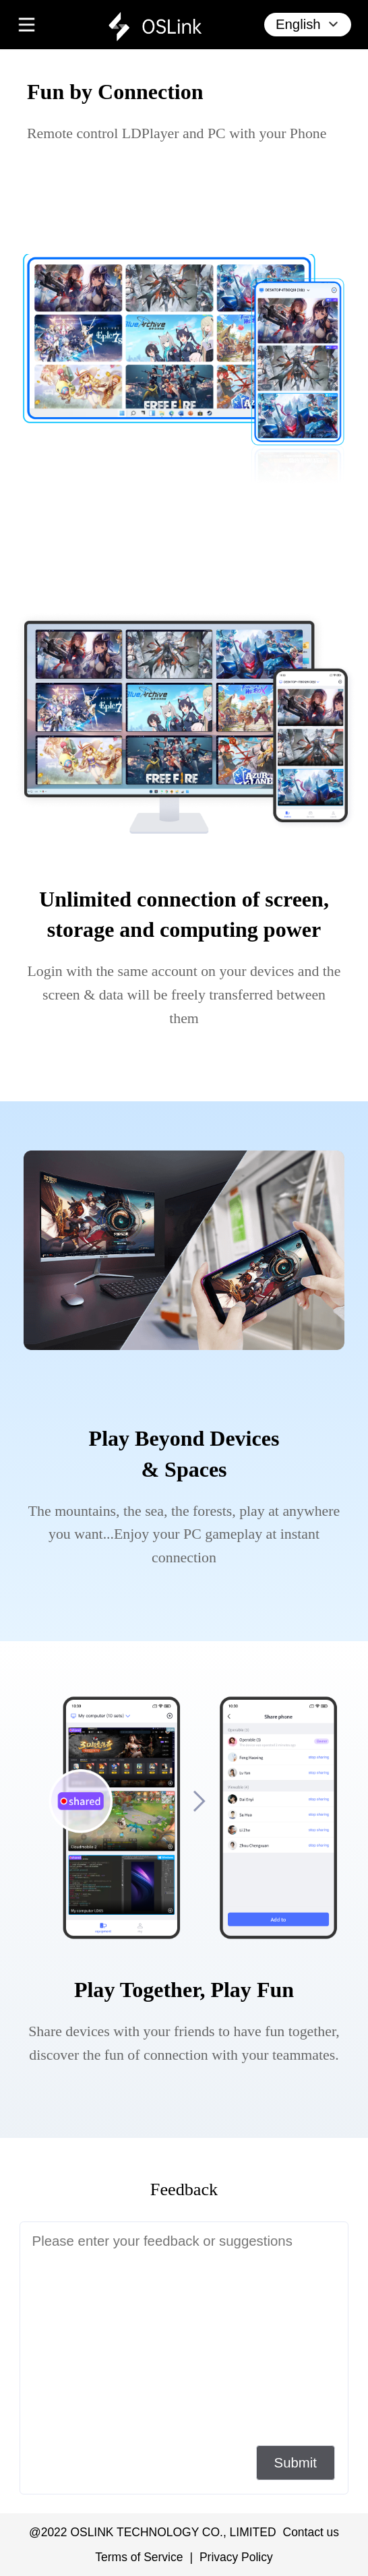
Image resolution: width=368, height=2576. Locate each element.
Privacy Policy (236, 2557)
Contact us (311, 2532)
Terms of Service (139, 2557)
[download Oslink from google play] (99, 200)
